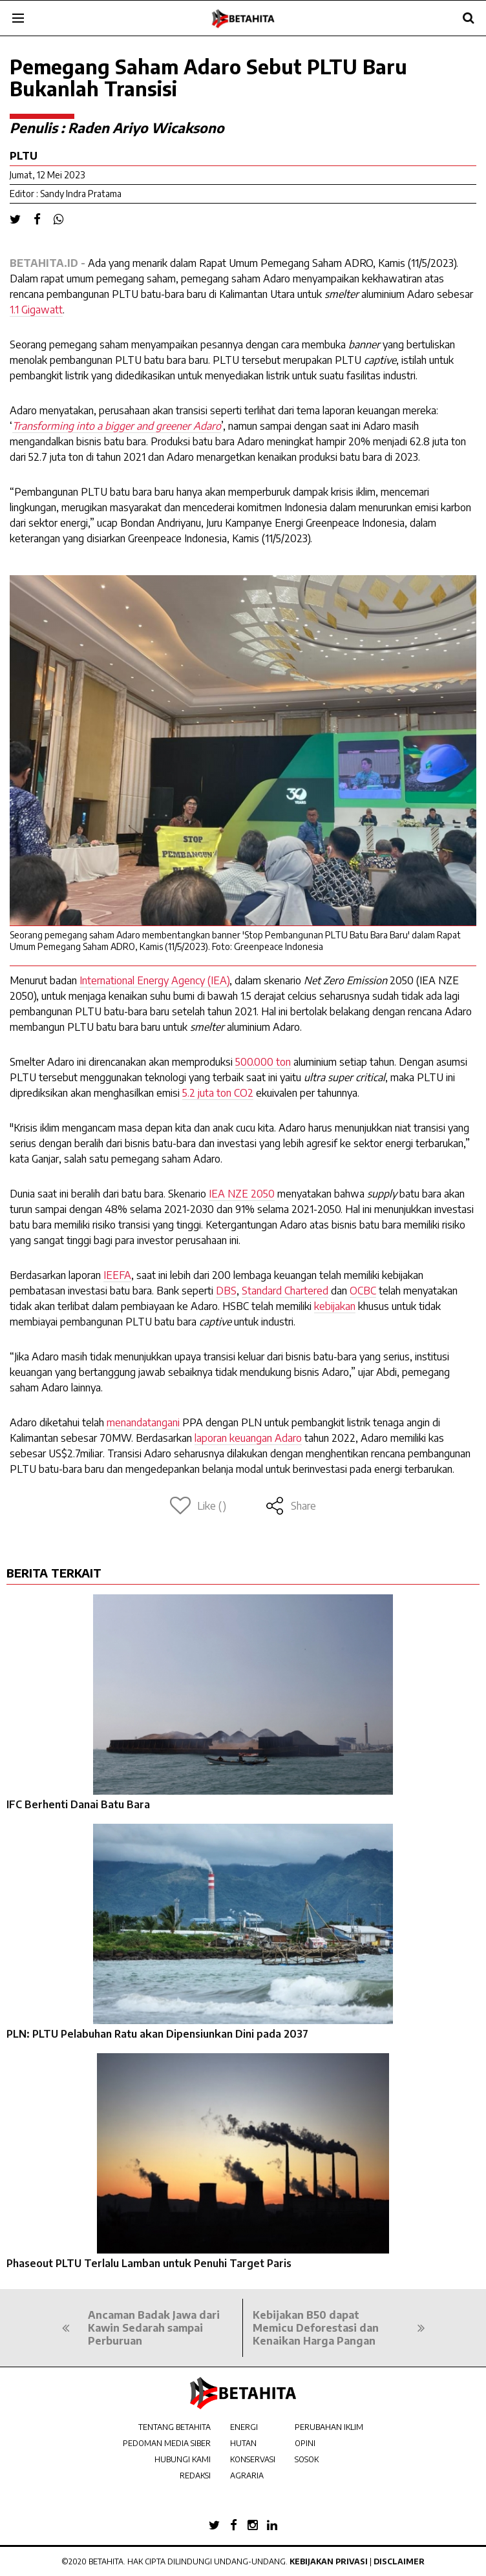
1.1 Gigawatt (36, 309)
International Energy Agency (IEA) (154, 980)
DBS (226, 1290)
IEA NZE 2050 (242, 1193)
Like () (198, 1505)
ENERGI (244, 2427)
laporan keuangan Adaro (248, 1437)
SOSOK (307, 2459)
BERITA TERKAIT (53, 1572)
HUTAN (243, 2443)
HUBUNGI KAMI (182, 2459)
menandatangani (143, 1422)
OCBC (363, 1290)
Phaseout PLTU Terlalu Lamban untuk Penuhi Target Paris (148, 2263)
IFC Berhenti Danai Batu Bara (78, 1804)
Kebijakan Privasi (329, 2561)
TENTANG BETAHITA (174, 2427)
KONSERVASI (252, 2459)
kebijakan (334, 1306)
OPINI (305, 2443)
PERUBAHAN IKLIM (329, 2427)
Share (290, 1505)
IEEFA (117, 1275)
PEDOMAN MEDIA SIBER (167, 2443)
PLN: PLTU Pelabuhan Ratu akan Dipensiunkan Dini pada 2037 (157, 2033)
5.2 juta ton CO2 (217, 1092)
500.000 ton (263, 1061)
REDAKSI (195, 2475)
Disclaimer (399, 2561)
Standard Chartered (285, 1290)
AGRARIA (247, 2475)
